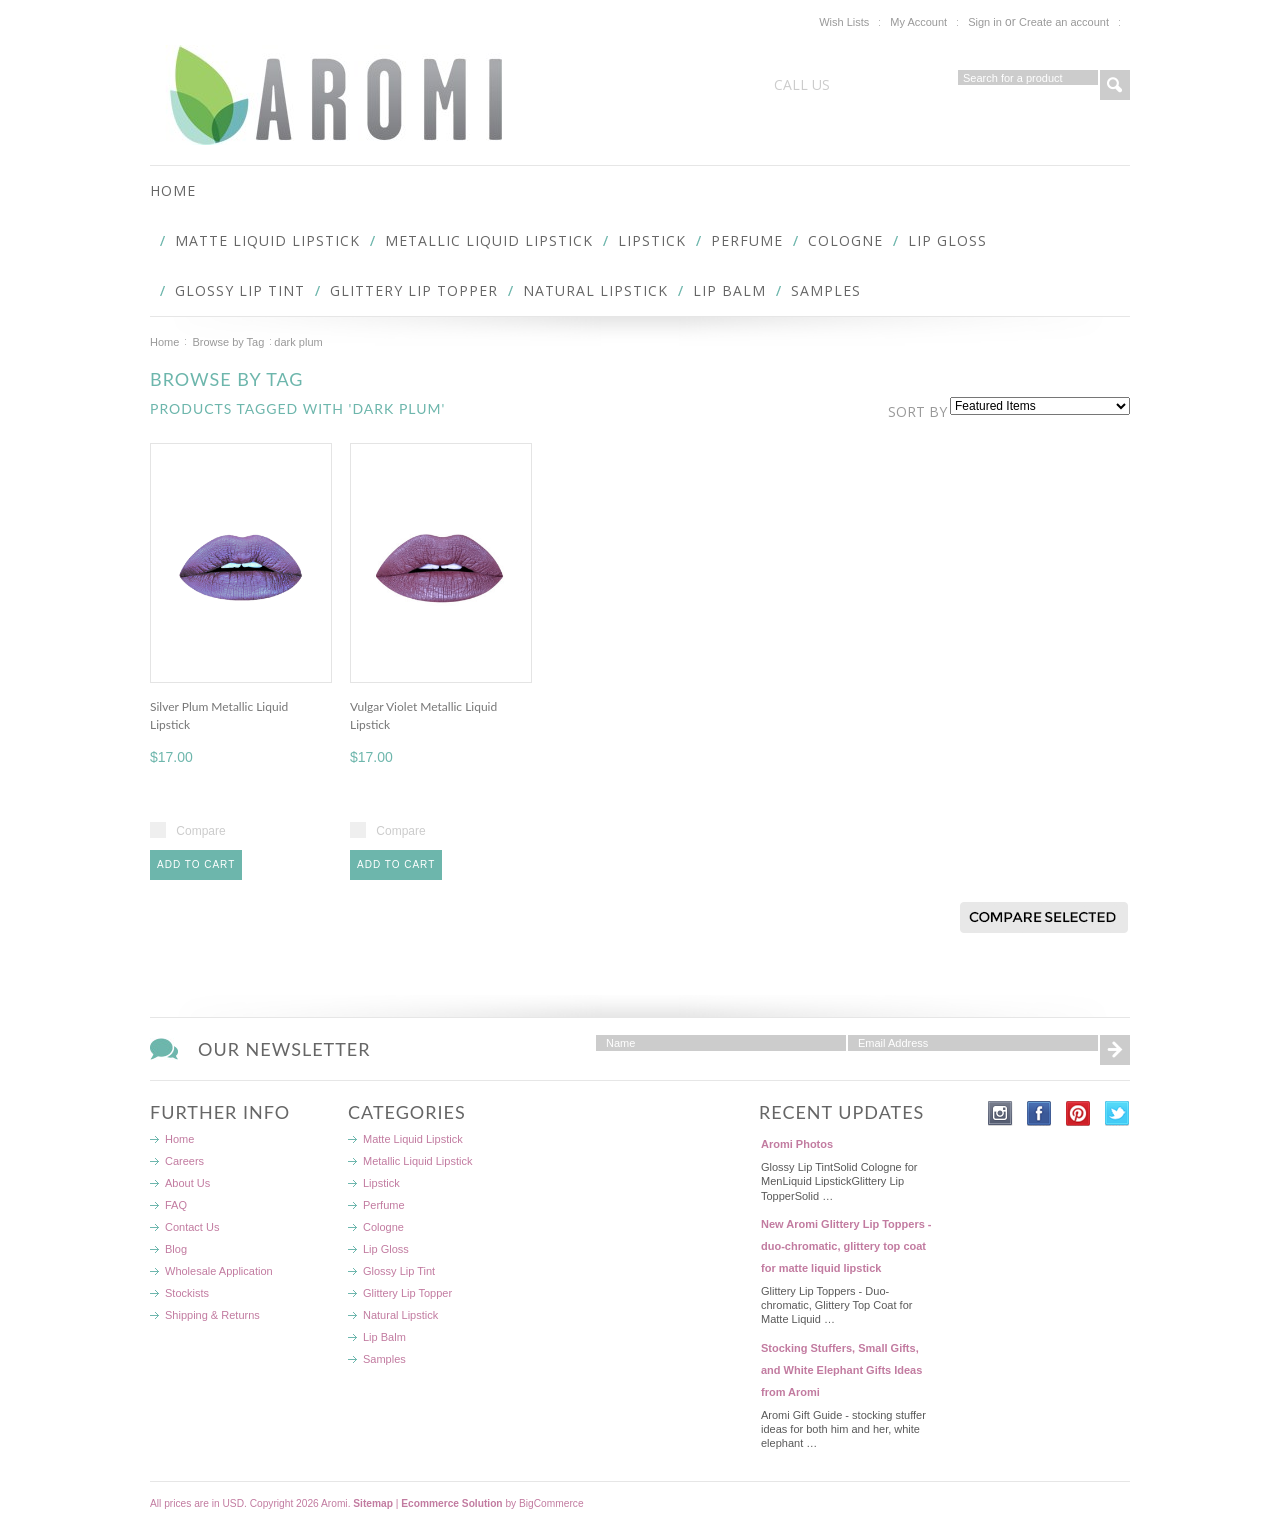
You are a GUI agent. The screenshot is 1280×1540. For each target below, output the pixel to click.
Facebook (1039, 1113)
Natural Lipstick (595, 290)
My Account (918, 22)
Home (164, 342)
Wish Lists (844, 22)
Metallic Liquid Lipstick (489, 240)
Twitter (1117, 1113)
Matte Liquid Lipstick (267, 240)
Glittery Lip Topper (414, 290)
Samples (826, 290)
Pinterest (1078, 1113)
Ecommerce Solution (451, 1503)
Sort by (917, 411)
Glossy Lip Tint (240, 290)
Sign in (985, 22)
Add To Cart (196, 864)
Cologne (845, 240)
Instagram (1000, 1113)
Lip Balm (729, 290)
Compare (200, 831)
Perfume (747, 240)
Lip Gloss (947, 240)
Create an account (1064, 22)
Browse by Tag (228, 342)
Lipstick (652, 240)
